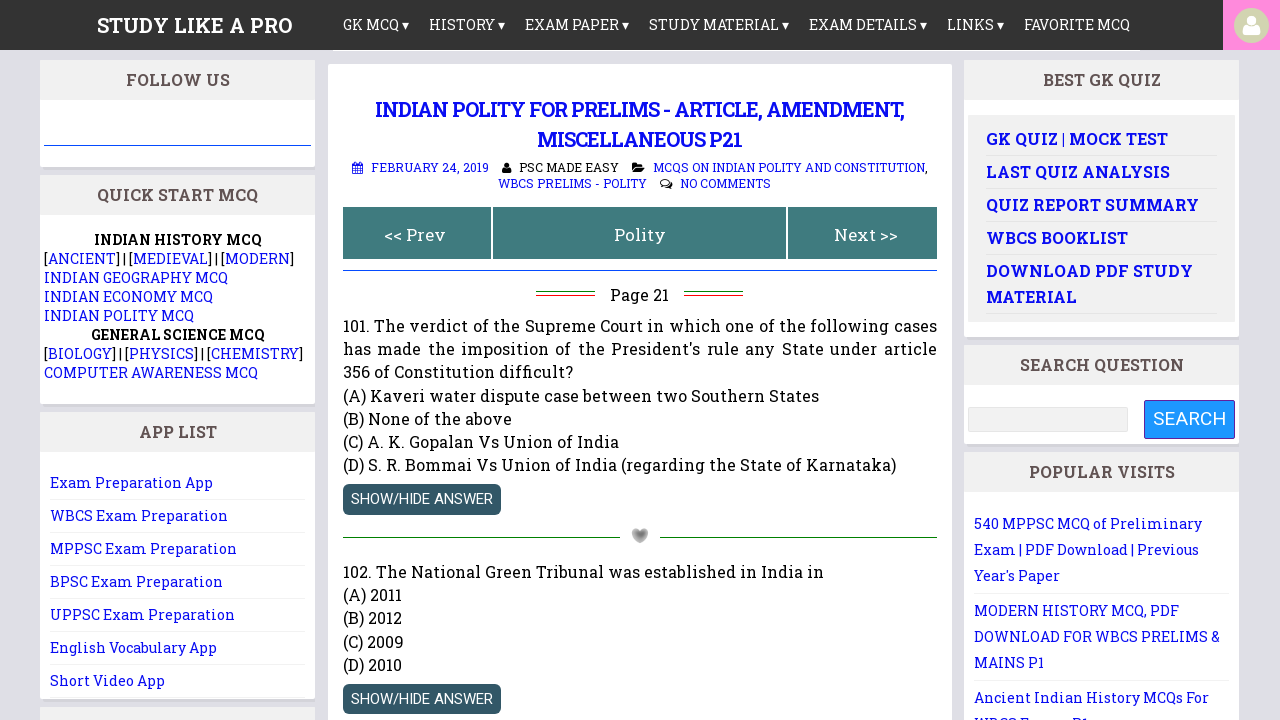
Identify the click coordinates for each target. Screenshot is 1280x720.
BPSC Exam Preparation (136, 581)
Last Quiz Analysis (1078, 171)
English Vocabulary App (133, 647)
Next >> (866, 234)
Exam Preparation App (131, 482)
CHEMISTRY (255, 353)
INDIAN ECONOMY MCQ (128, 296)
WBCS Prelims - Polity (572, 183)
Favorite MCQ (1077, 24)
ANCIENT (82, 258)
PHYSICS (161, 353)
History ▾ (467, 24)
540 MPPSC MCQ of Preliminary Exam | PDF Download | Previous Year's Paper (1088, 549)
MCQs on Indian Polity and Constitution (789, 167)
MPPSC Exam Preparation (143, 548)
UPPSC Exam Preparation (142, 614)
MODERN (257, 258)
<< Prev (415, 234)
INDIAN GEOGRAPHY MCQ (136, 277)
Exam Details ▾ (868, 24)
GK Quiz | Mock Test (1077, 138)
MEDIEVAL (170, 258)
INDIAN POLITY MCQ (119, 315)
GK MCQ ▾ (376, 24)
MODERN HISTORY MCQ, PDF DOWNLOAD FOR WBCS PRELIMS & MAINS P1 (1097, 636)
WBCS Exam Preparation (139, 515)
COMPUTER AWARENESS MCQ (151, 372)
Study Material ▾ (719, 24)
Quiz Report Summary (1092, 204)
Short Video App (107, 680)
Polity (640, 234)
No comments (725, 183)
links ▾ (975, 24)
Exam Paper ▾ (577, 24)
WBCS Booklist (1057, 237)
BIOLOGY (80, 353)
